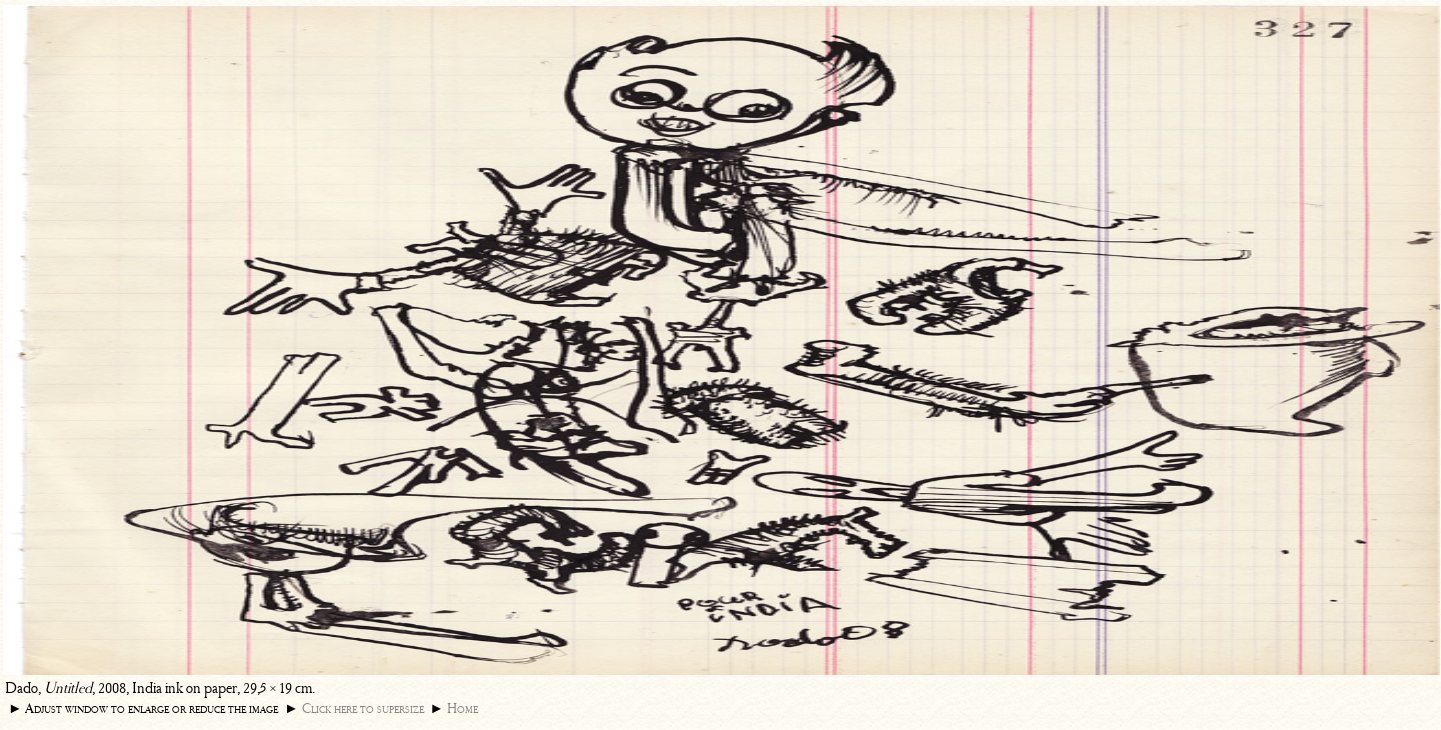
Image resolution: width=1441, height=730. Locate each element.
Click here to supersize (363, 708)
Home (462, 708)
